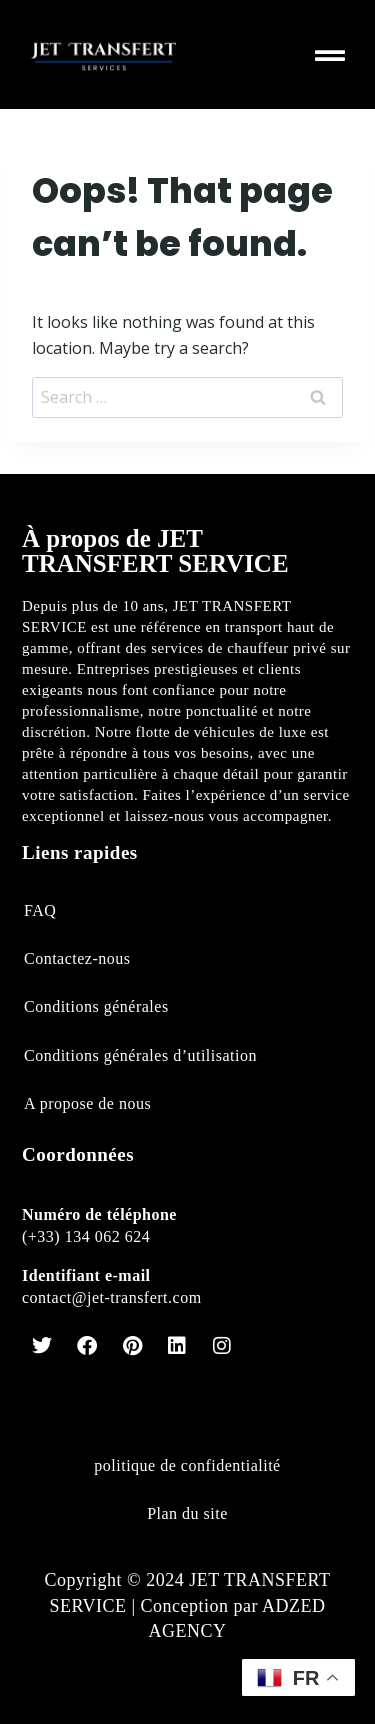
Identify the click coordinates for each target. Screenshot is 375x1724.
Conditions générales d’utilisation (140, 1055)
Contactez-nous (77, 958)
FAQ (40, 910)
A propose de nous (87, 1103)
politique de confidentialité (187, 1465)
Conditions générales (96, 1006)
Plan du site (187, 1513)
